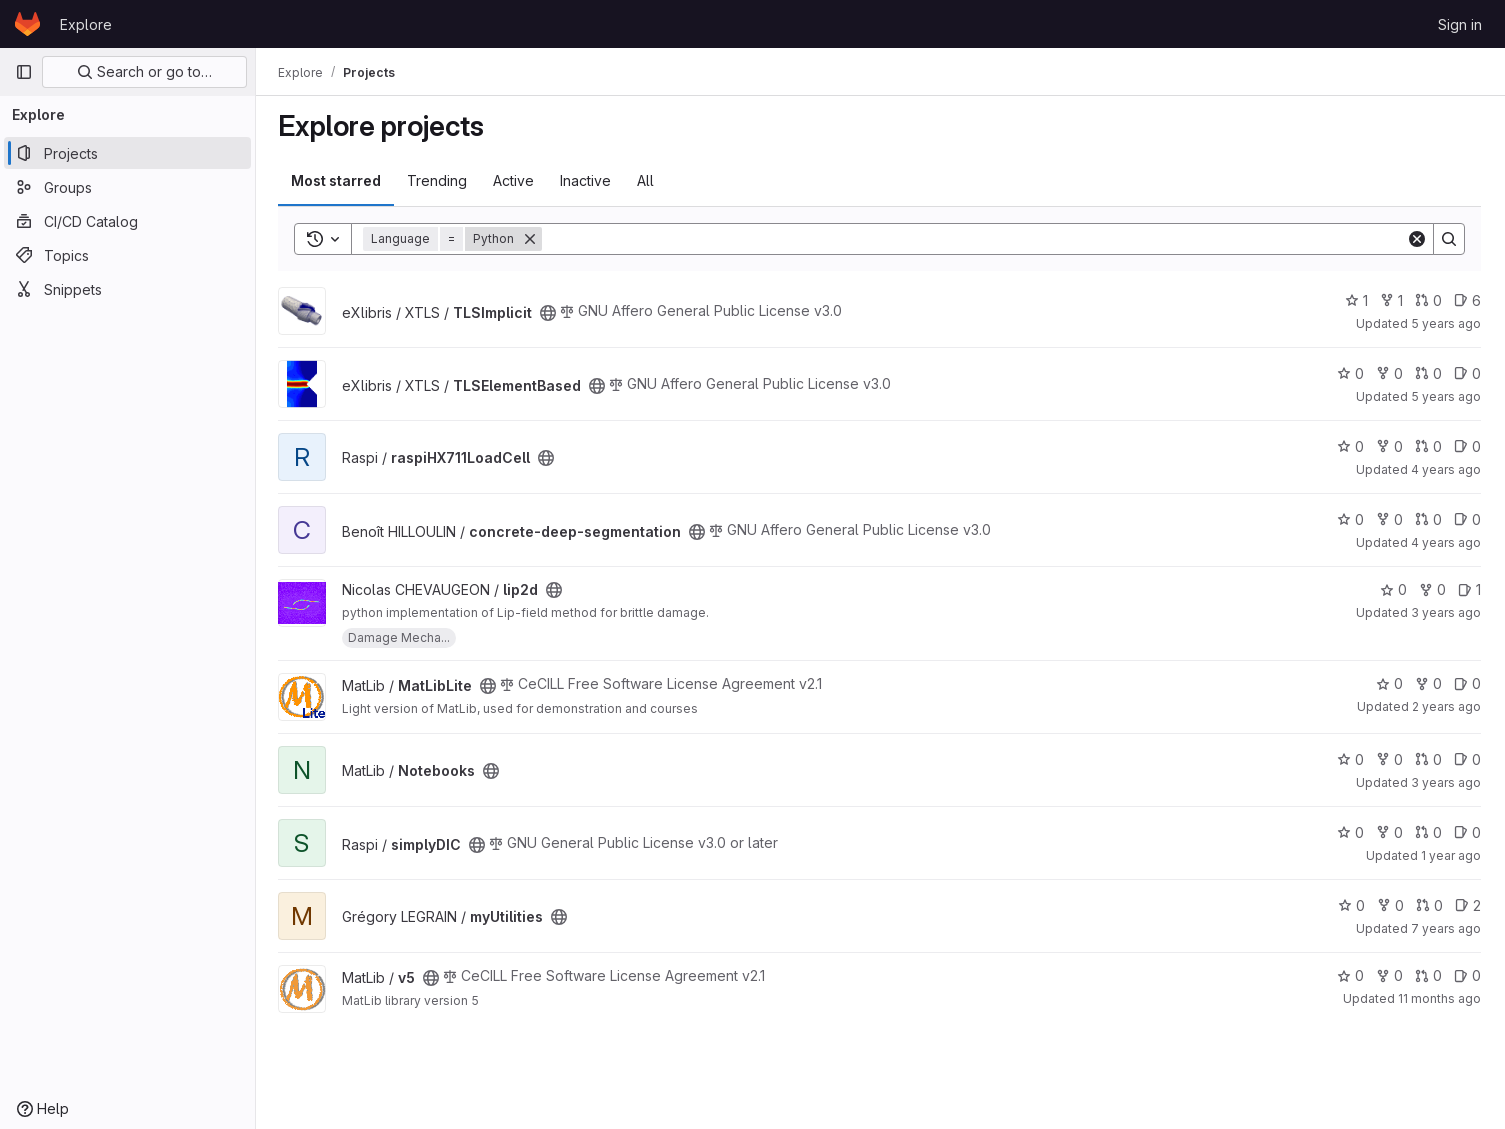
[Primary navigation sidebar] (24, 72)
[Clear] (1417, 239)
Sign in (1460, 24)
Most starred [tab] (338, 180)
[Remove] (532, 239)
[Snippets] (127, 289)
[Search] (975, 239)
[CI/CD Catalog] (127, 221)
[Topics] (127, 255)
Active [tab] (515, 180)
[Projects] (127, 153)
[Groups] (127, 187)
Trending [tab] (439, 180)
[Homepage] (27, 24)
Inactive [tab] (587, 180)
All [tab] (647, 180)
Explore (86, 24)
